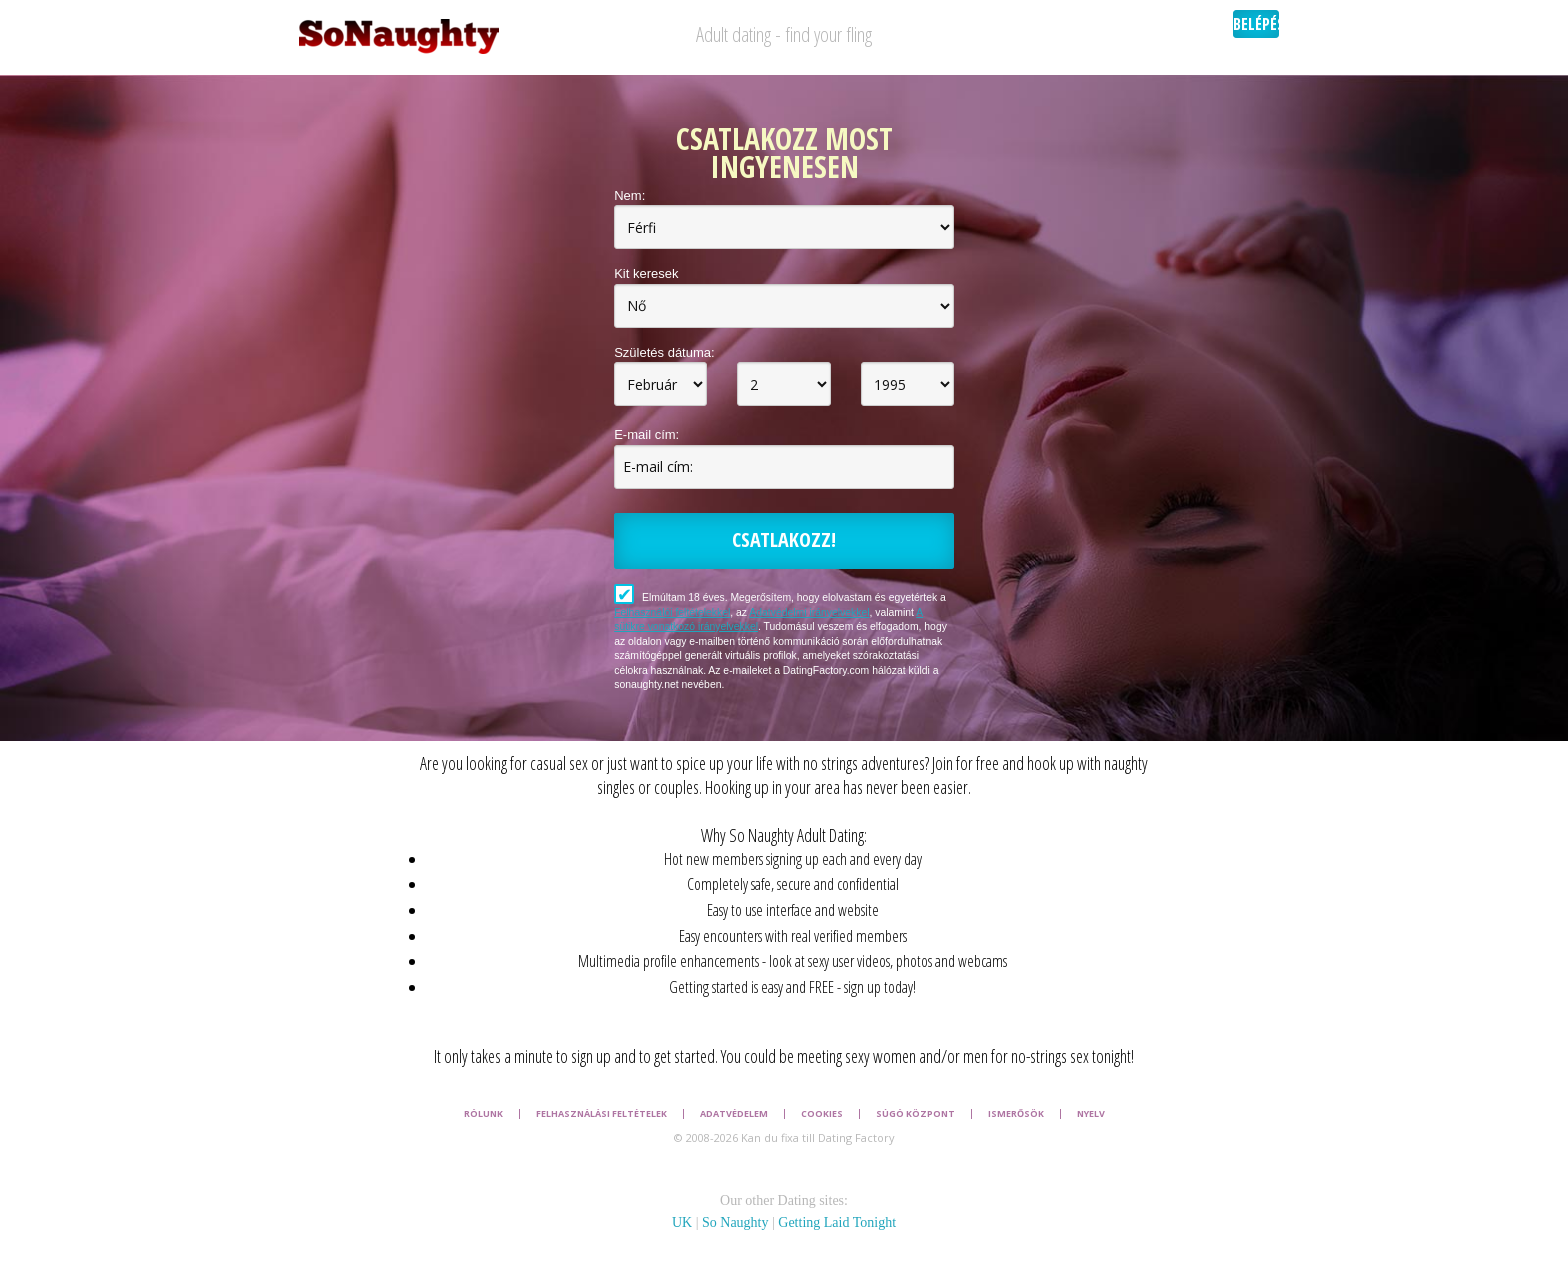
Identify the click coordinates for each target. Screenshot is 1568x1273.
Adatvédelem (734, 1114)
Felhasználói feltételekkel (672, 612)
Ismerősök (1016, 1114)
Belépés (1256, 24)
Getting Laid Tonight (837, 1222)
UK (682, 1222)
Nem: (629, 195)
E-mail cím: (646, 434)
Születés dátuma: (664, 352)
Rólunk (483, 1114)
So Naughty (735, 1222)
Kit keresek (646, 273)
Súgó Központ (915, 1114)
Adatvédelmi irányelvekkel (809, 612)
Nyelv (1091, 1114)
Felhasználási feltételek (601, 1114)
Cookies (822, 1114)
